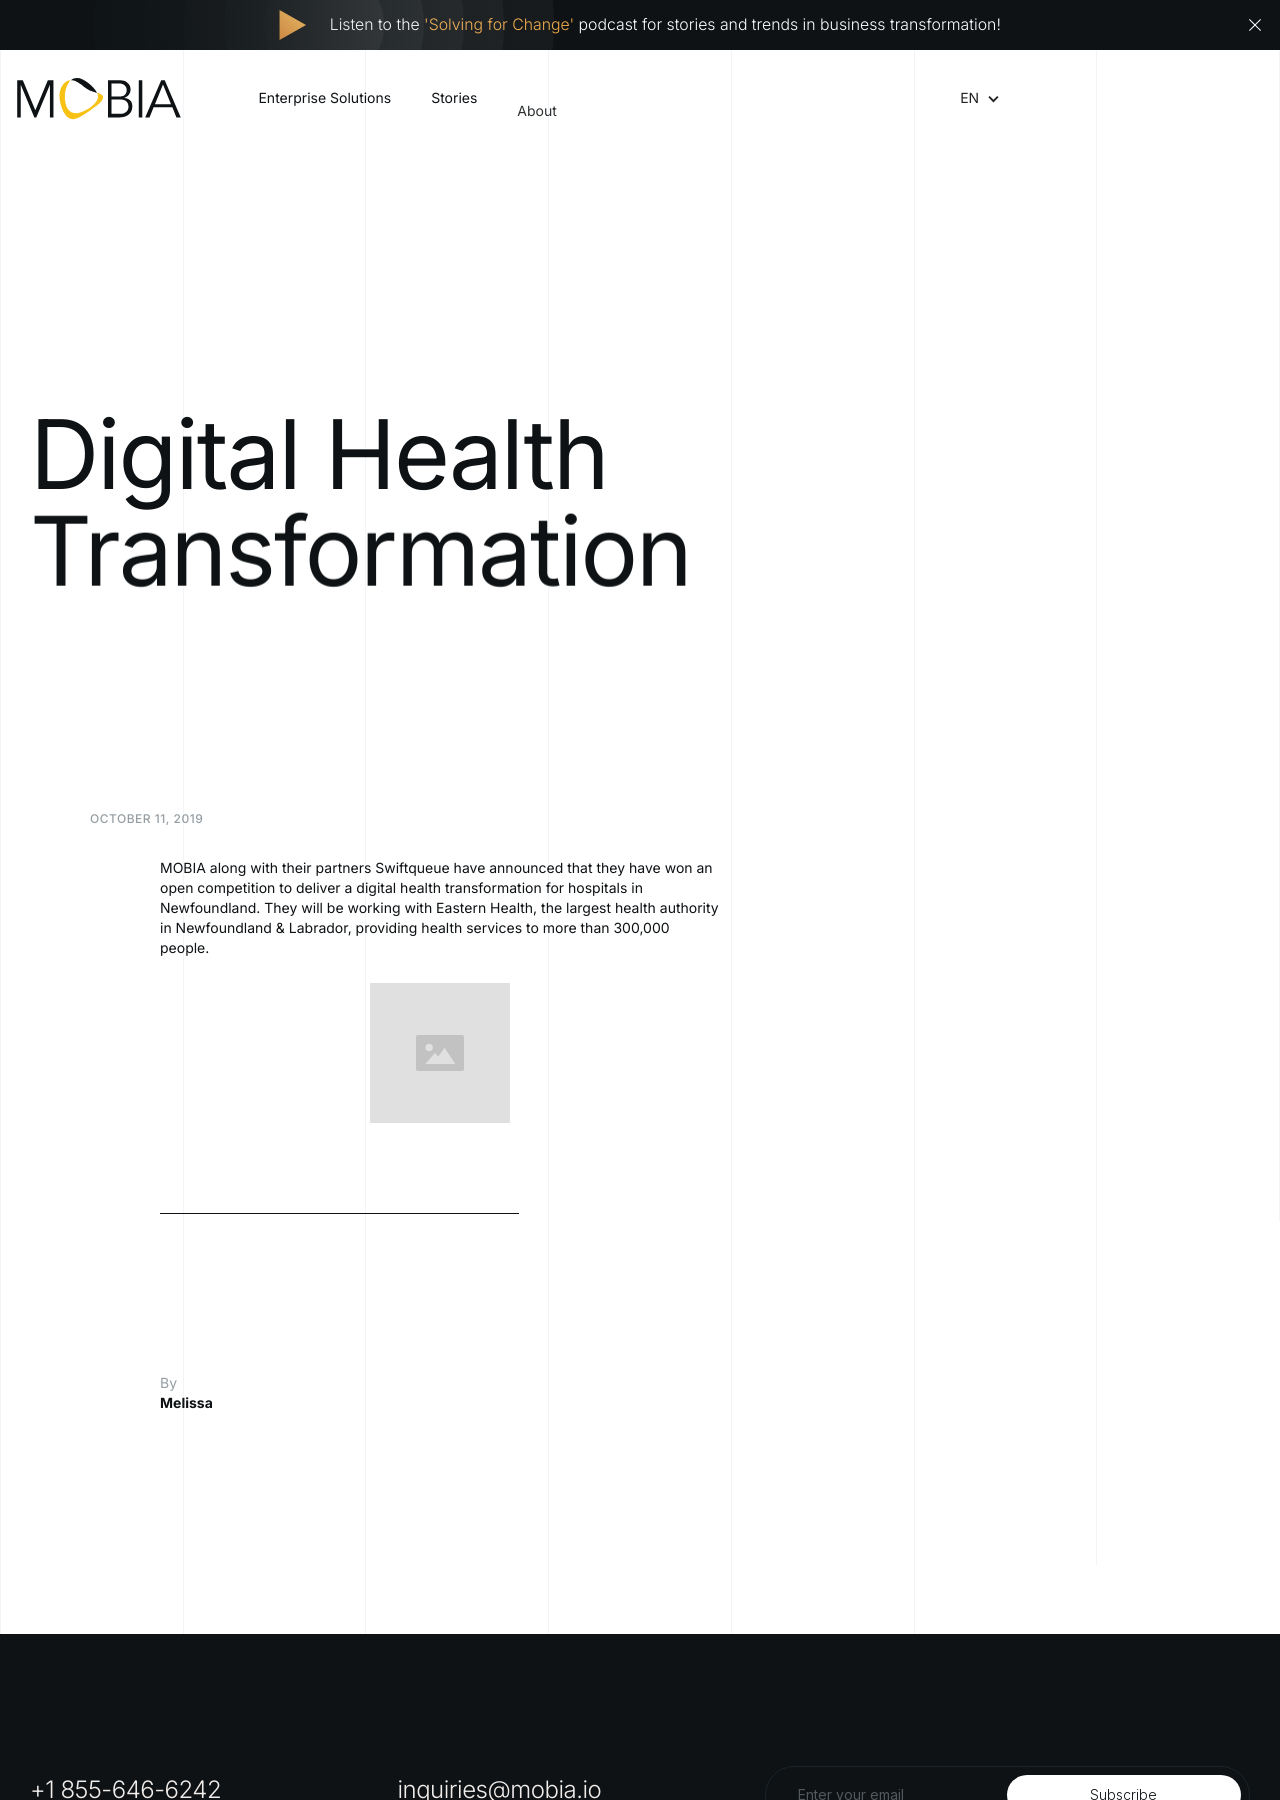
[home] (99, 98)
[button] (969, 99)
